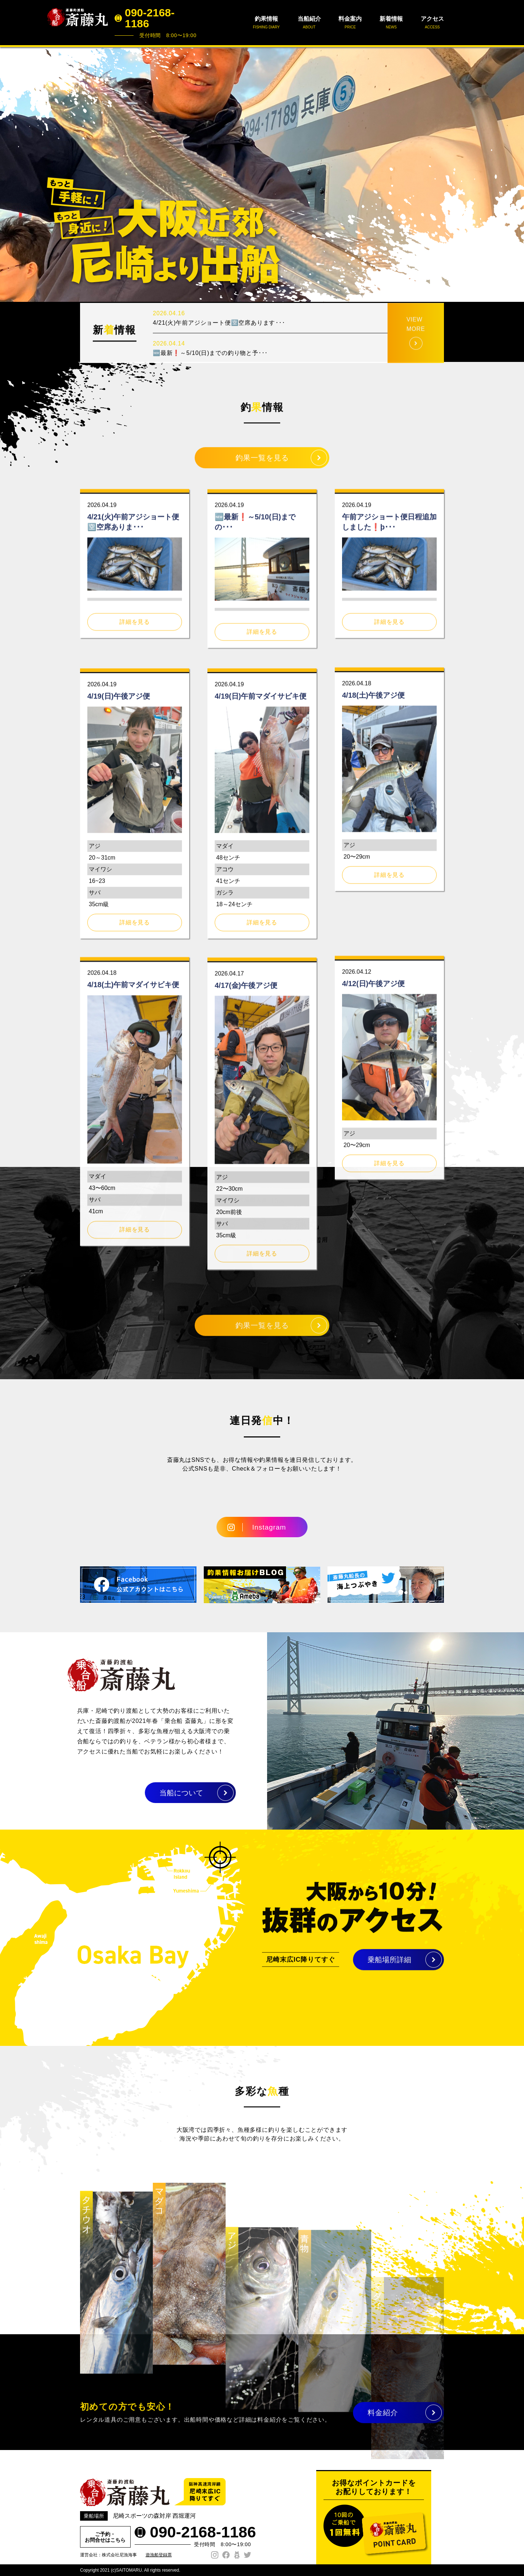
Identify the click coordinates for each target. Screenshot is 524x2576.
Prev (9, 174)
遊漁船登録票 (159, 2554)
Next (514, 174)
